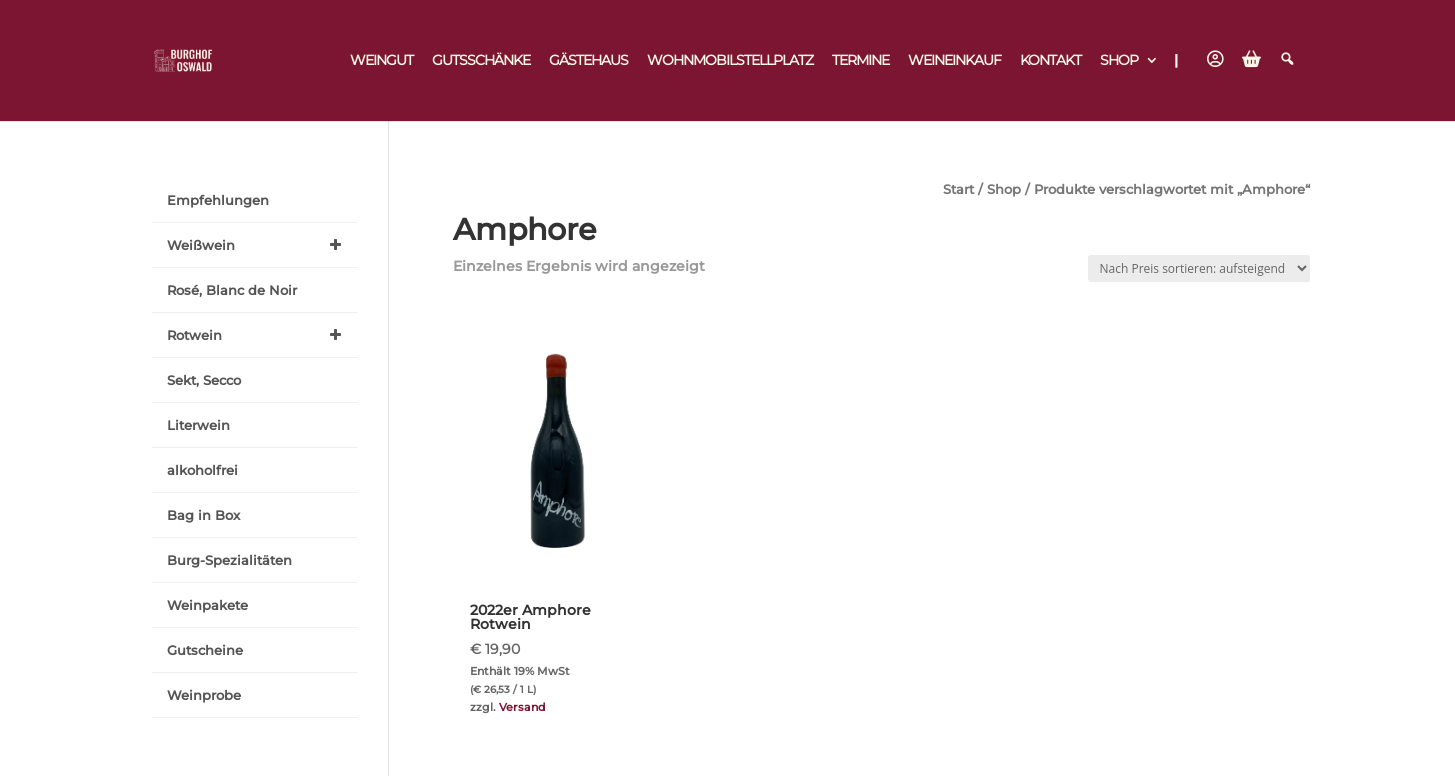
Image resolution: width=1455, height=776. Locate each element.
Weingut (381, 61)
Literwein (198, 425)
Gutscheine (205, 650)
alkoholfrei (202, 470)
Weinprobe (204, 695)
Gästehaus (588, 61)
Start (958, 189)
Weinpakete (207, 605)
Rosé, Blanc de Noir (232, 290)
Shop (1119, 61)
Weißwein (258, 245)
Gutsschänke (481, 61)
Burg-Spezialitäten (229, 560)
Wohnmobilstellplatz (730, 61)
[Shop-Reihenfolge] (1199, 268)
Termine (860, 61)
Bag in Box (203, 515)
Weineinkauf (954, 61)
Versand (522, 707)
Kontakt (1050, 61)
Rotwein (258, 335)
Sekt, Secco (204, 380)
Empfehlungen (218, 200)
